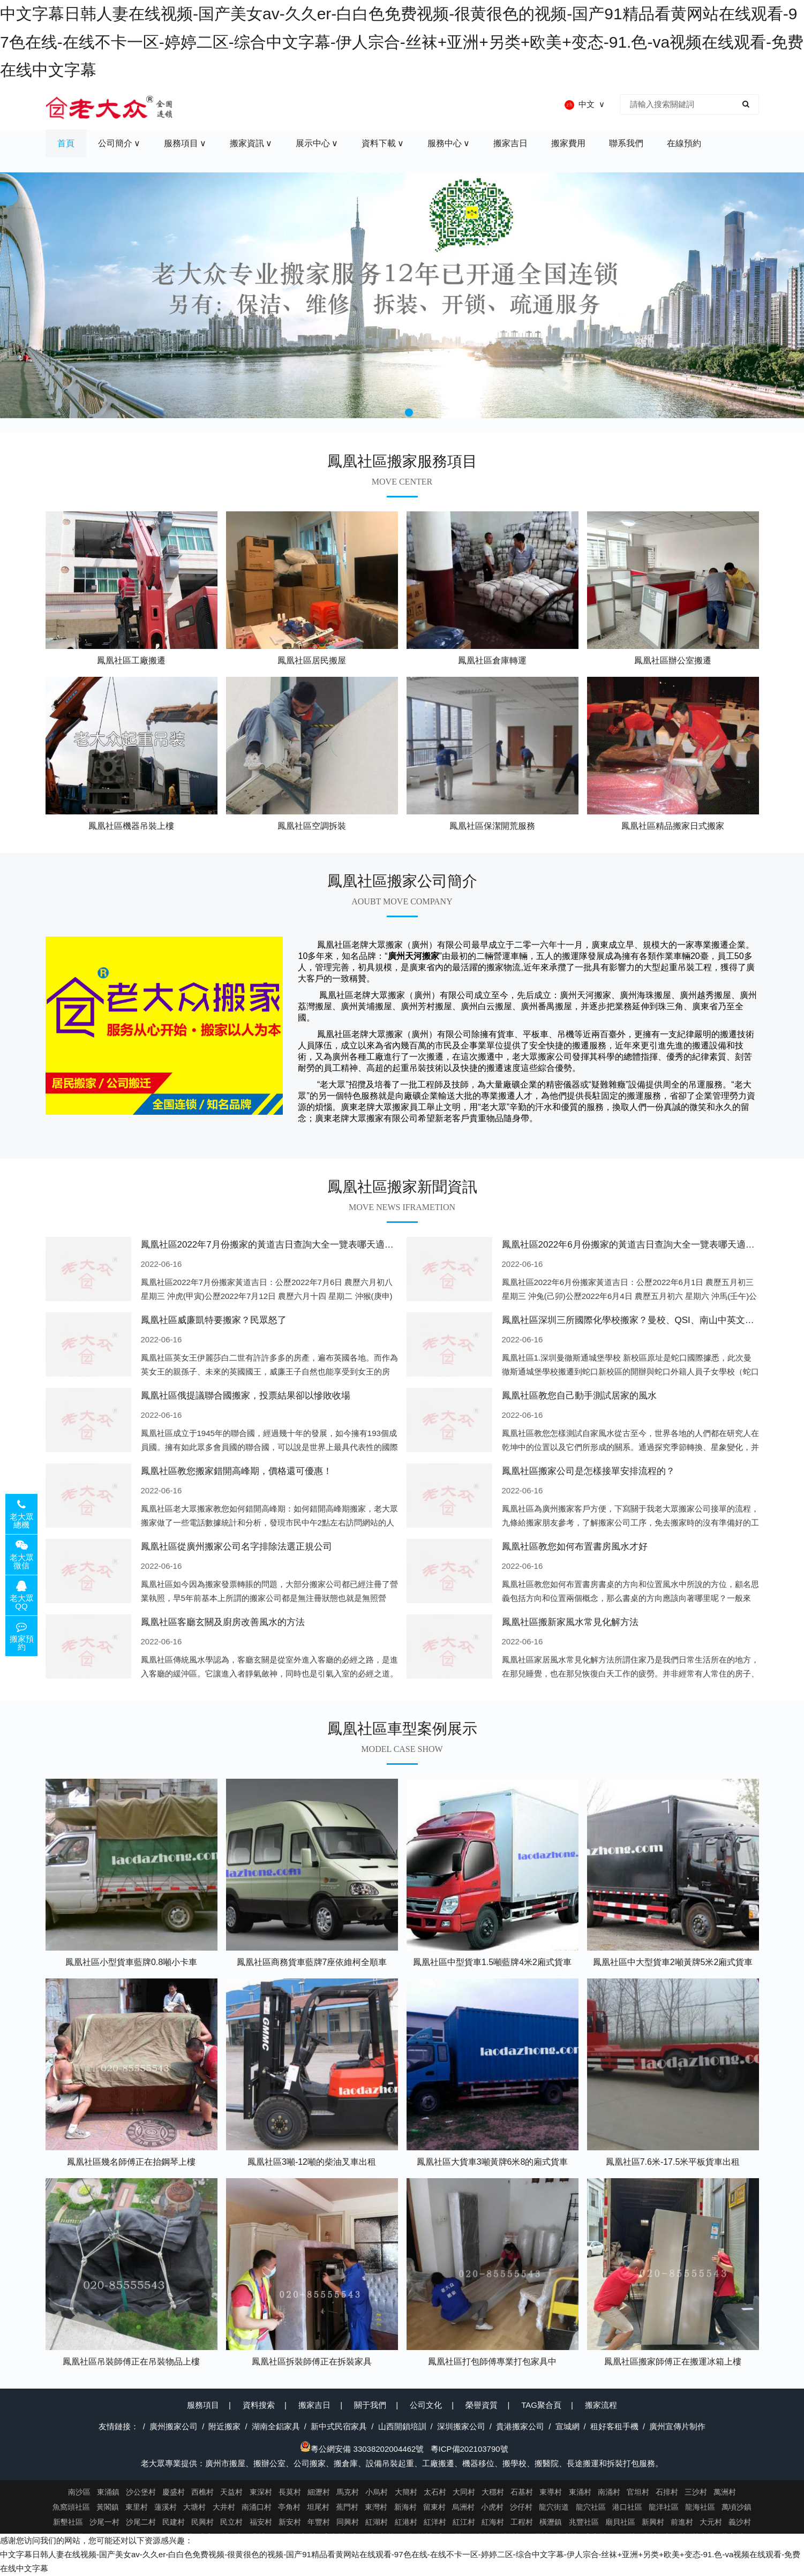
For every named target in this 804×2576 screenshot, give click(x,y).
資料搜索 (259, 2404)
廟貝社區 (620, 2522)
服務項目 (203, 2404)
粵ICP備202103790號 (469, 2448)
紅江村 (464, 2522)
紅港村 (406, 2522)
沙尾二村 (141, 2522)
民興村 (202, 2522)
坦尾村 (318, 2507)
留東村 (434, 2507)
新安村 (290, 2522)
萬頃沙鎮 (737, 2507)
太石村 (435, 2492)
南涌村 (609, 2492)
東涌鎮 (108, 2492)
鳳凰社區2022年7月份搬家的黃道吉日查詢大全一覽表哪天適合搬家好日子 (290, 1245)
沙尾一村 (104, 2522)
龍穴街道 (554, 2507)
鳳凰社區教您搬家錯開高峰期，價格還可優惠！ (236, 1471)
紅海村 (493, 2522)
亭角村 (289, 2507)
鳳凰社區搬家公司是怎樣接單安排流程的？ (588, 1471)
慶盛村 (173, 2492)
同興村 (347, 2522)
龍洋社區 (664, 2507)
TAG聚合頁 (541, 2404)
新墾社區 (68, 2522)
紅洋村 (435, 2522)
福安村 (261, 2522)
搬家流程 (601, 2404)
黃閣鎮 (107, 2507)
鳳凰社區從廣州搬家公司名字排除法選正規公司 (236, 1547)
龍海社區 (700, 2507)
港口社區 (627, 2507)
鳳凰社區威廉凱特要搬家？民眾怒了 (214, 1320)
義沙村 (739, 2522)
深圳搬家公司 (461, 2426)
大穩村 (493, 2492)
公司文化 (426, 2404)
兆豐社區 (584, 2522)
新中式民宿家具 (339, 2426)
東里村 (136, 2507)
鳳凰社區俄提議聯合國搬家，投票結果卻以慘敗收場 (245, 1396)
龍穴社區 (591, 2507)
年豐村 (318, 2522)
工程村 (521, 2522)
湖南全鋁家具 (276, 2426)
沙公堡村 (141, 2492)
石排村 (667, 2492)
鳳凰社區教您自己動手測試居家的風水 (579, 1396)
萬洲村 (724, 2492)
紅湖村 (376, 2522)
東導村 (550, 2492)
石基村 (521, 2492)
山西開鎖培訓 (402, 2426)
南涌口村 (257, 2507)
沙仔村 (521, 2507)
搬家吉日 (314, 2404)
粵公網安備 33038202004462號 (362, 2448)
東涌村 (580, 2492)
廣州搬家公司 (173, 2426)
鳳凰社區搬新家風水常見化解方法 (570, 1622)
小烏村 (376, 2492)
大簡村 (406, 2492)
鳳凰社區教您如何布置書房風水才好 (575, 1547)
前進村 (682, 2522)
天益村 (231, 2492)
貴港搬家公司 (520, 2426)
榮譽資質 (481, 2404)
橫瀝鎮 (550, 2522)
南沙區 (79, 2492)
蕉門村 (347, 2507)
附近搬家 (224, 2426)
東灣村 (376, 2507)
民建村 (173, 2522)
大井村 (224, 2507)
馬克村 (347, 2492)
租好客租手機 (614, 2426)
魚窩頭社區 (71, 2507)
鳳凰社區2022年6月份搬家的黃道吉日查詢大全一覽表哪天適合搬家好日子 (651, 1245)
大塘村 (194, 2507)
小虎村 (492, 2507)
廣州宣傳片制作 (677, 2426)
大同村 (464, 2492)
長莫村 (290, 2492)
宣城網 (567, 2426)
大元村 (711, 2522)
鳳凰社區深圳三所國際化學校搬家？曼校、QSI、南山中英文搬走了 (637, 1320)
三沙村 (696, 2492)
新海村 (405, 2507)
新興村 (653, 2522)
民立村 (231, 2522)
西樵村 (202, 2492)
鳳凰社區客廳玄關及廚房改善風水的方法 (223, 1622)
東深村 (261, 2492)
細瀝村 (318, 2492)
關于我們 (370, 2404)
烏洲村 (463, 2507)
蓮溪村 (165, 2507)
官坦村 (638, 2492)
